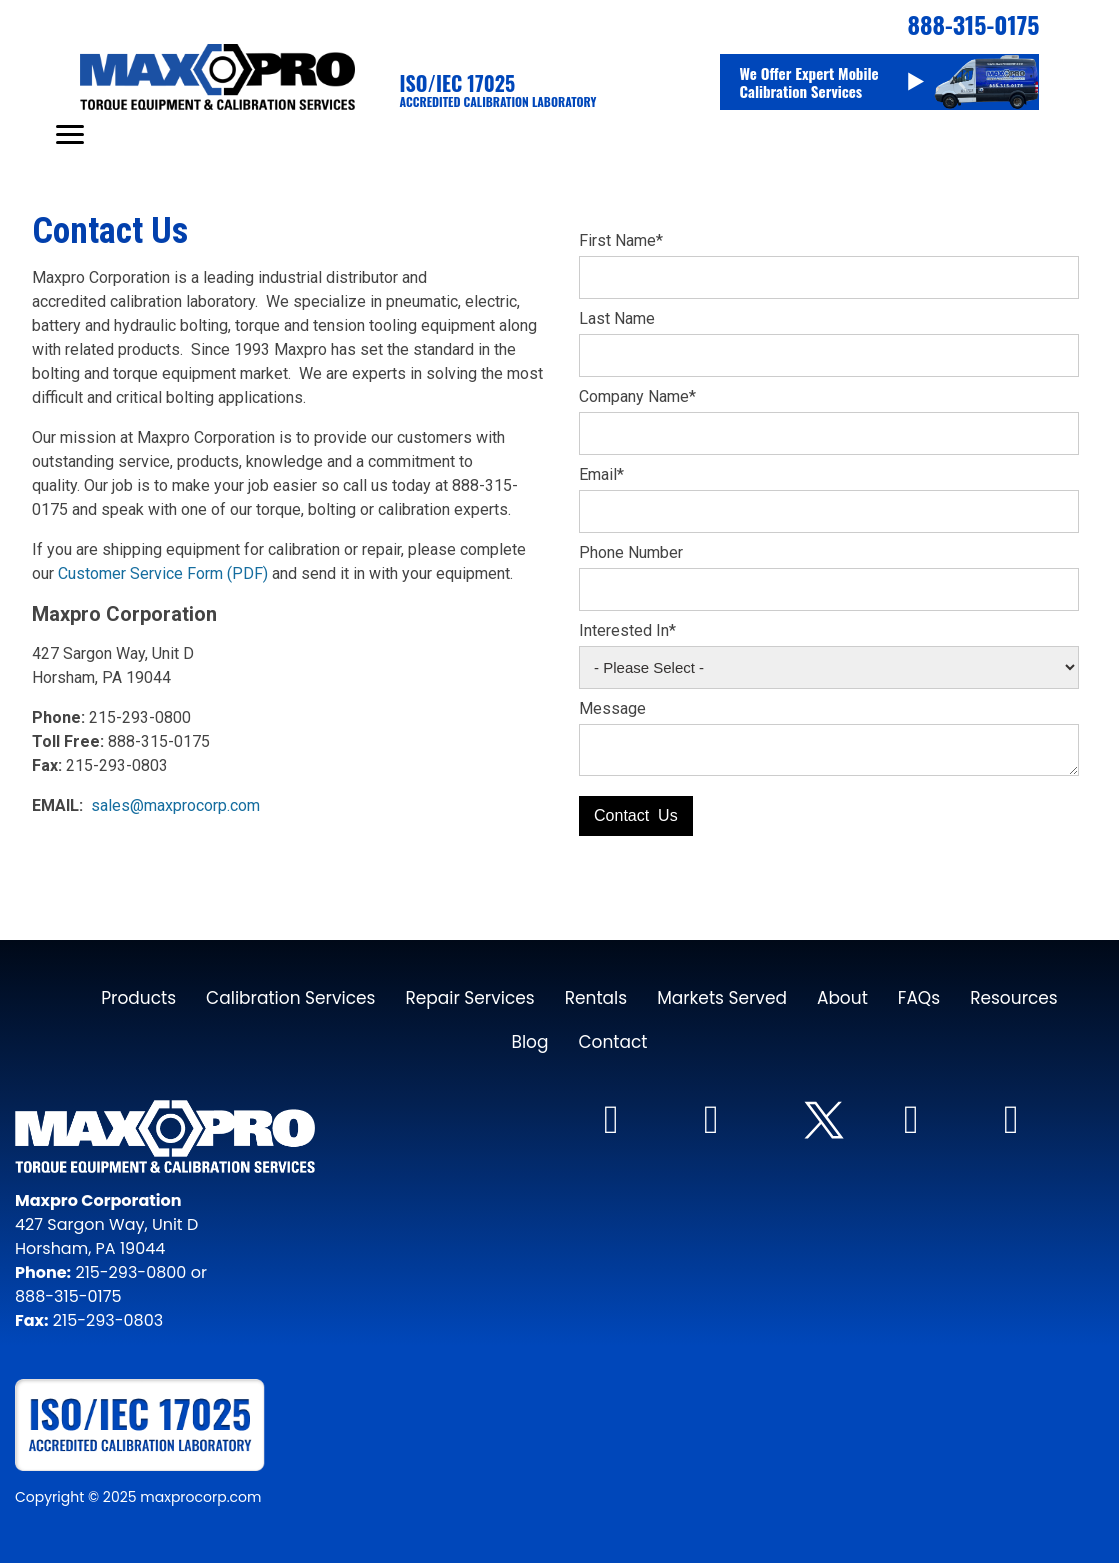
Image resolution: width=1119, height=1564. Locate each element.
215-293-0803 (108, 1320)
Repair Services (469, 998)
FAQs (919, 998)
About (842, 998)
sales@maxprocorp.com (175, 805)
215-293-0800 (128, 1272)
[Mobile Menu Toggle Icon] (70, 134)
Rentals (596, 998)
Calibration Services (290, 998)
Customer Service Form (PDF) (163, 573)
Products (138, 998)
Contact (612, 1042)
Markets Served (722, 998)
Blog (529, 1042)
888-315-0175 (68, 1296)
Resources (1014, 998)
